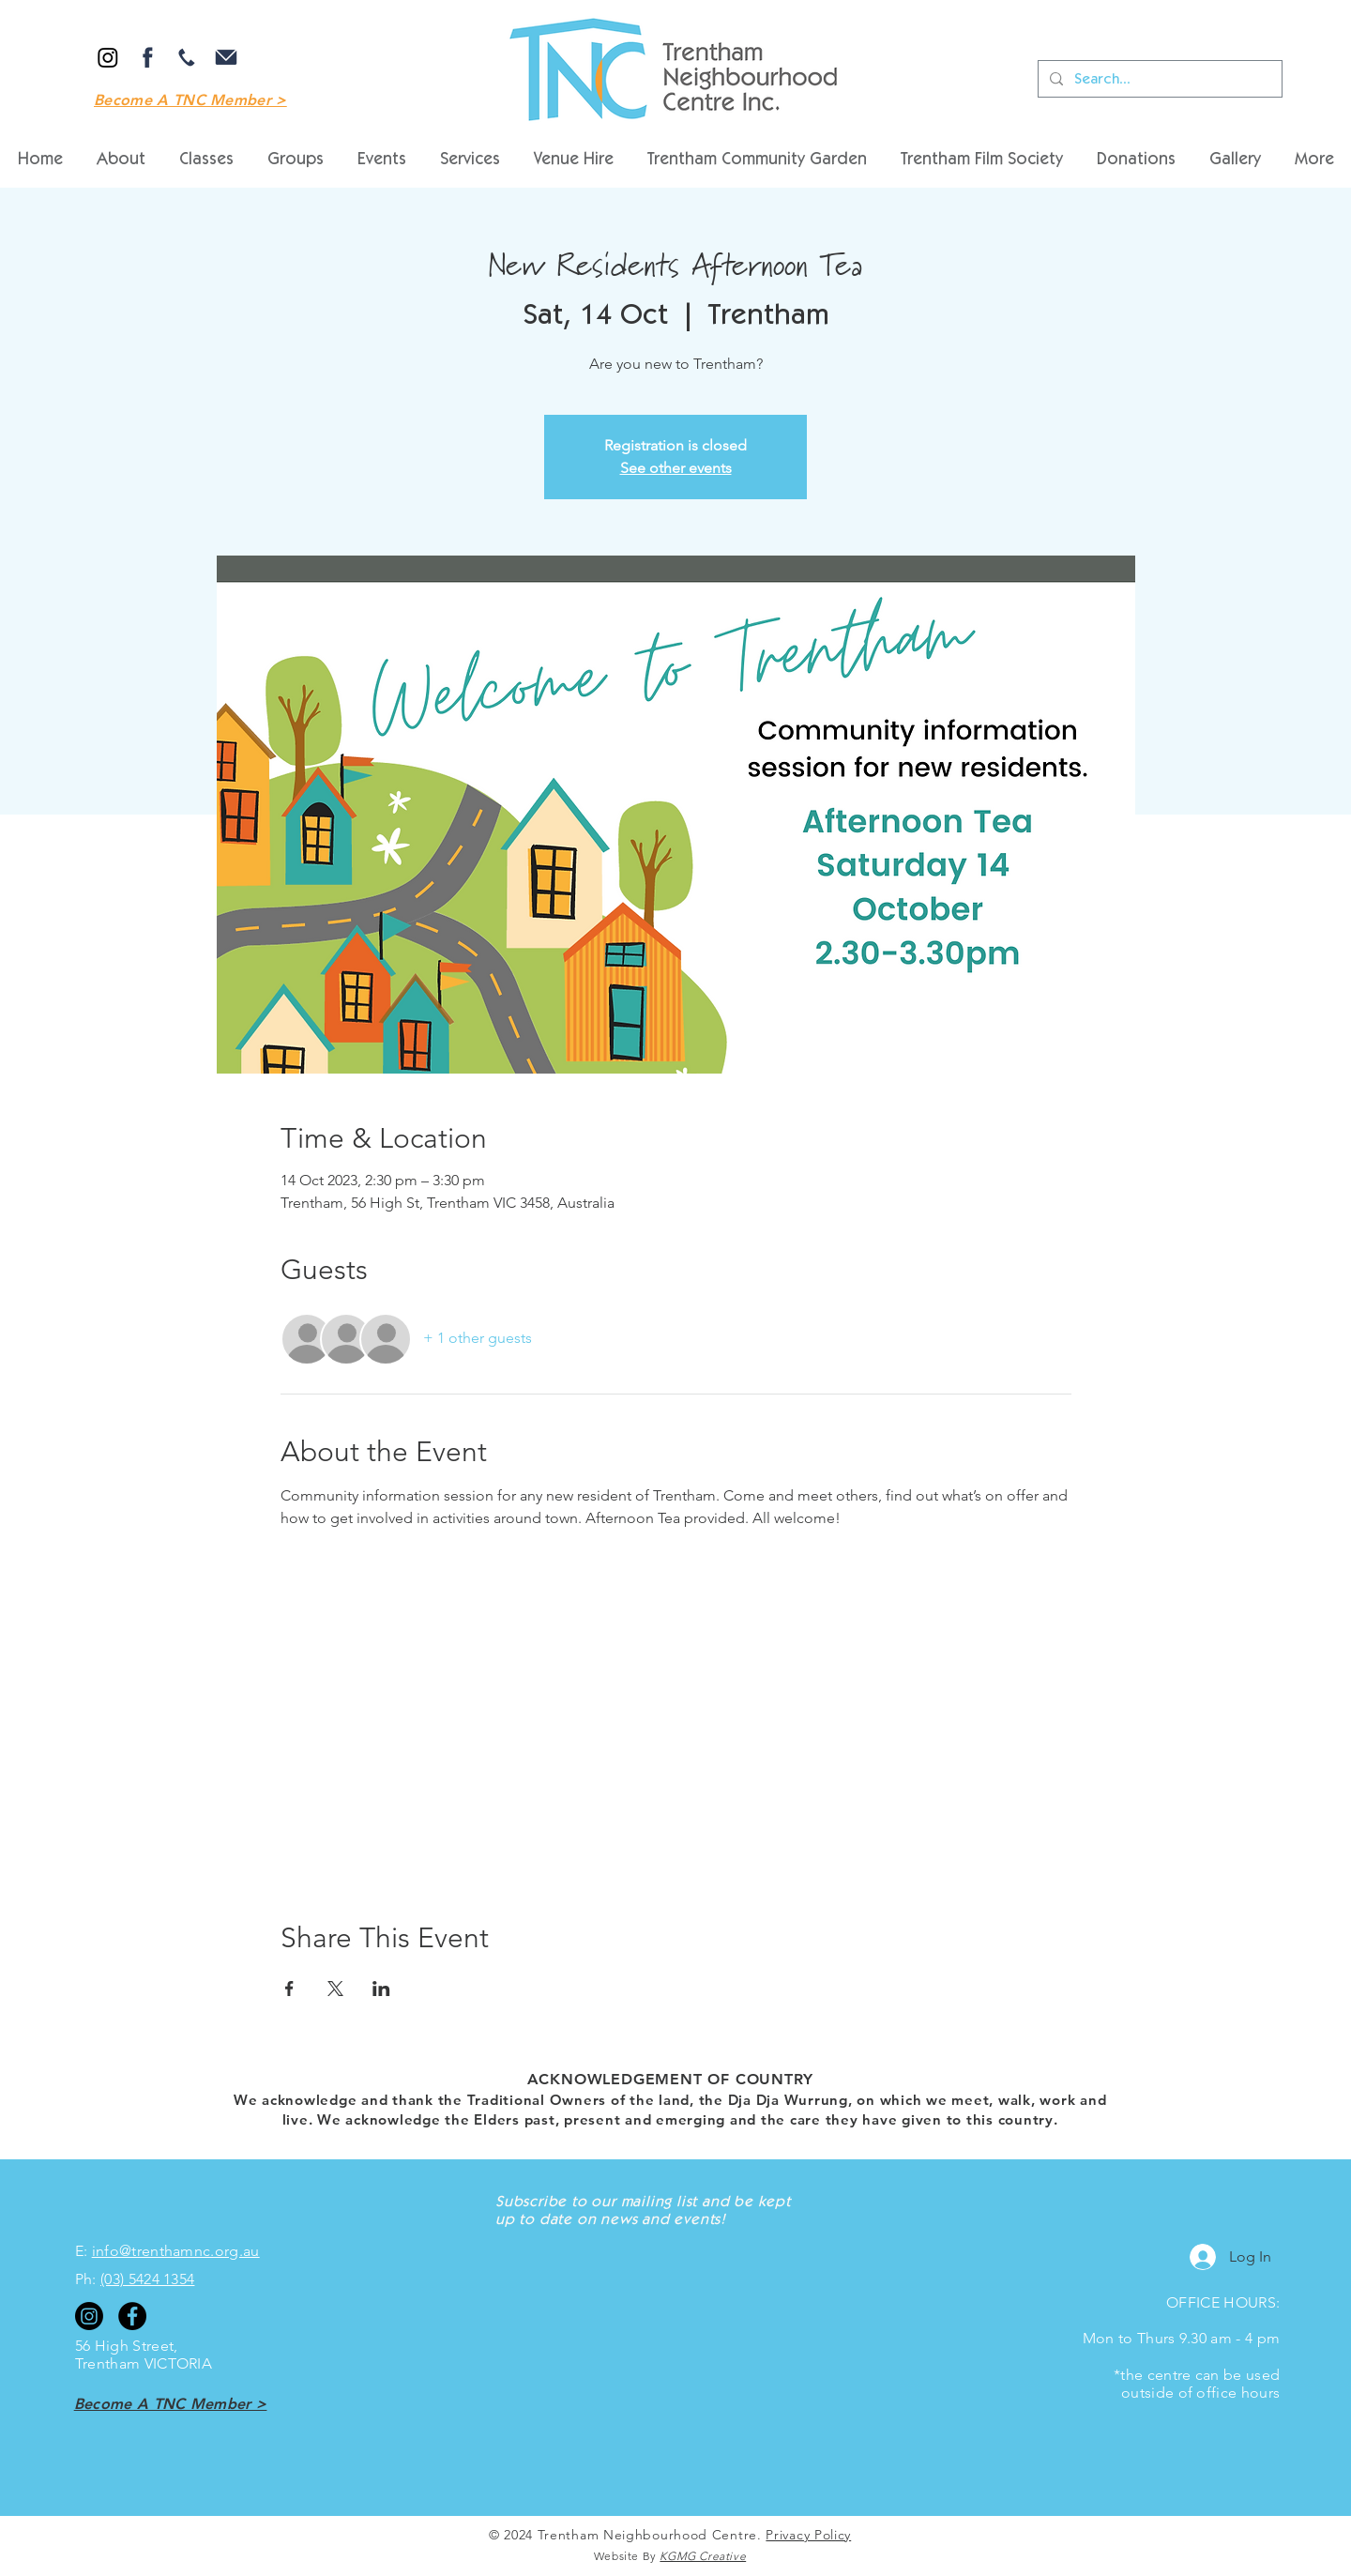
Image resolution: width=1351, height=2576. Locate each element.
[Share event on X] (335, 1988)
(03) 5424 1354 (147, 2279)
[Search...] (1158, 79)
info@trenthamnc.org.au (176, 2251)
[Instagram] (108, 57)
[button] (573, 160)
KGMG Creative (703, 2556)
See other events (676, 468)
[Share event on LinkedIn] (381, 1988)
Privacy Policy (808, 2534)
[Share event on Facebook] (289, 1988)
